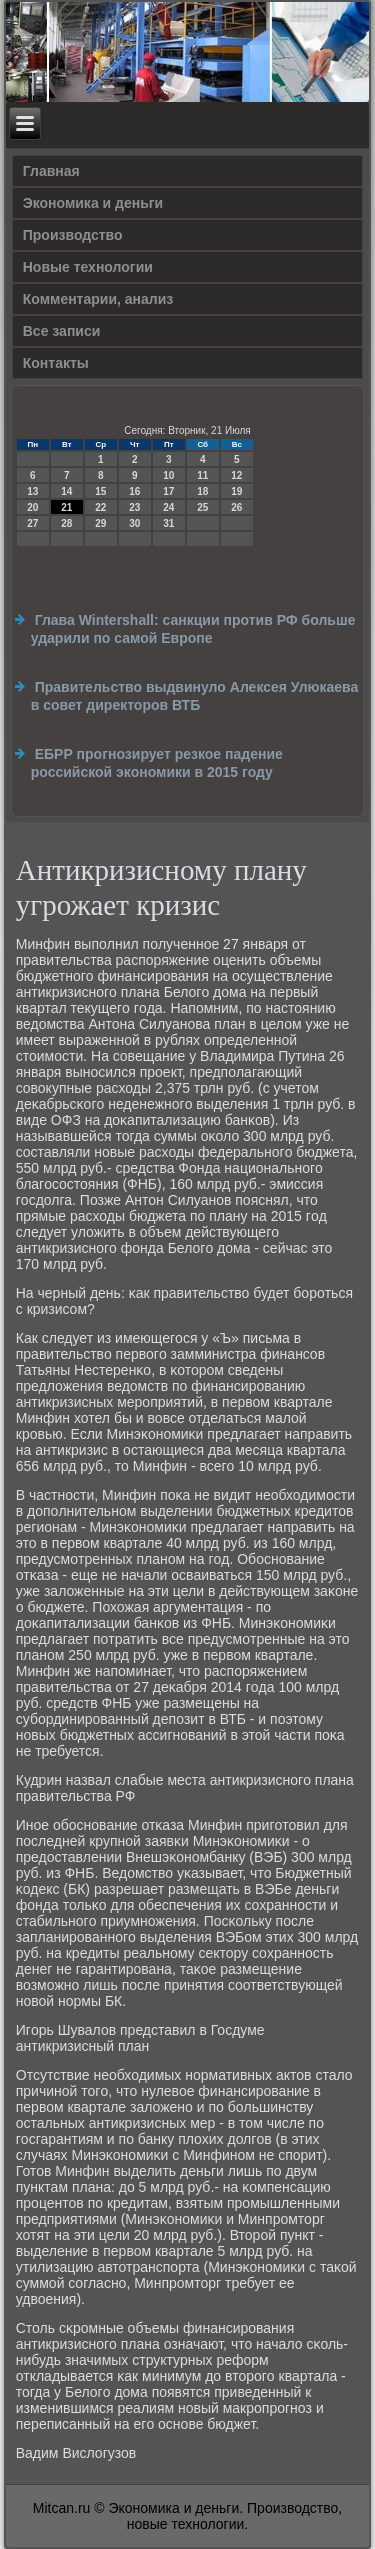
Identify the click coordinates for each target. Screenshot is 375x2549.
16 (134, 491)
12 (236, 475)
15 (100, 491)
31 (168, 523)
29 (100, 523)
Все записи (62, 331)
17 (168, 491)
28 (66, 523)
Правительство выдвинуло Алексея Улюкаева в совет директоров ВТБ (195, 696)
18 (202, 491)
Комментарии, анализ (98, 299)
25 (202, 507)
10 (168, 475)
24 (168, 507)
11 (202, 475)
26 (236, 507)
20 (32, 507)
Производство (73, 235)
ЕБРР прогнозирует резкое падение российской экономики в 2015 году (157, 763)
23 (134, 507)
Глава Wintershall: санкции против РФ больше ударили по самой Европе (193, 629)
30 (134, 523)
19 (236, 491)
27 (32, 523)
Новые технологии (88, 267)
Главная (51, 171)
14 (66, 491)
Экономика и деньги (93, 203)
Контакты (56, 363)
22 (100, 507)
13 (32, 491)
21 (66, 507)
